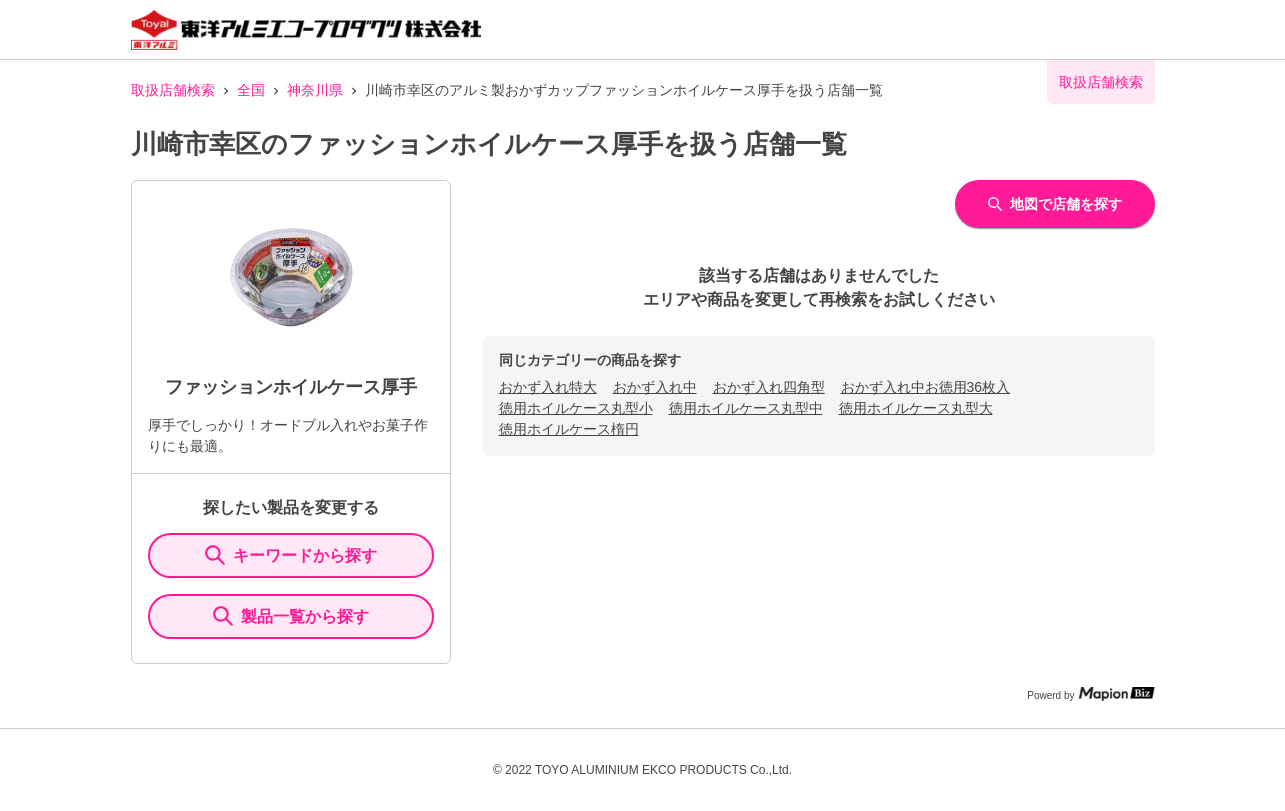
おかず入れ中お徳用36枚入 (926, 387)
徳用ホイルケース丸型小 (576, 408)
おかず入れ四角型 (769, 387)
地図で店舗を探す (1055, 204)
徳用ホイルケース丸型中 (746, 408)
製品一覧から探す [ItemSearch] (291, 616)
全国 (251, 90)
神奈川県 (315, 90)
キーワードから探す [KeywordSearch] (291, 555)
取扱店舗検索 (173, 90)
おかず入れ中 (655, 387)
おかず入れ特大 (548, 387)
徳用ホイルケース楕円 (569, 429)
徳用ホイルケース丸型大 (916, 408)
